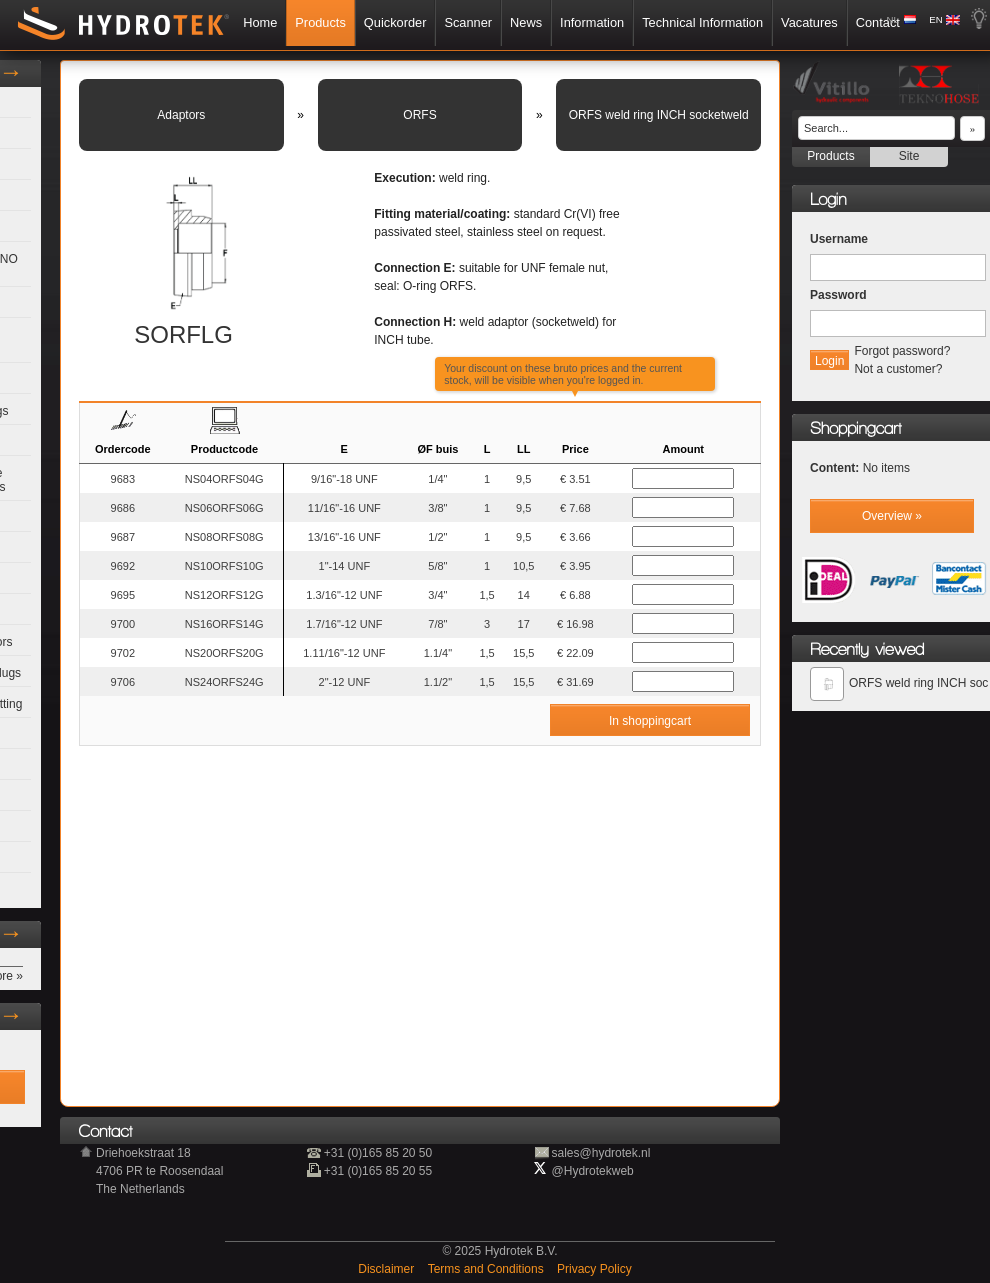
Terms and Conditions (487, 1269)
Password (838, 295)
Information (592, 22)
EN (935, 19)
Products (320, 22)
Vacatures (809, 22)
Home (260, 22)
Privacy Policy (594, 1269)
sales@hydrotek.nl (601, 1153)
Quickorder (395, 22)
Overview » (892, 516)
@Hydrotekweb (593, 1171)
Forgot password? (902, 351)
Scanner (468, 22)
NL (893, 19)
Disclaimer (387, 1269)
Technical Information (702, 22)
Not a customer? (898, 369)
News (526, 22)
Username (839, 239)
